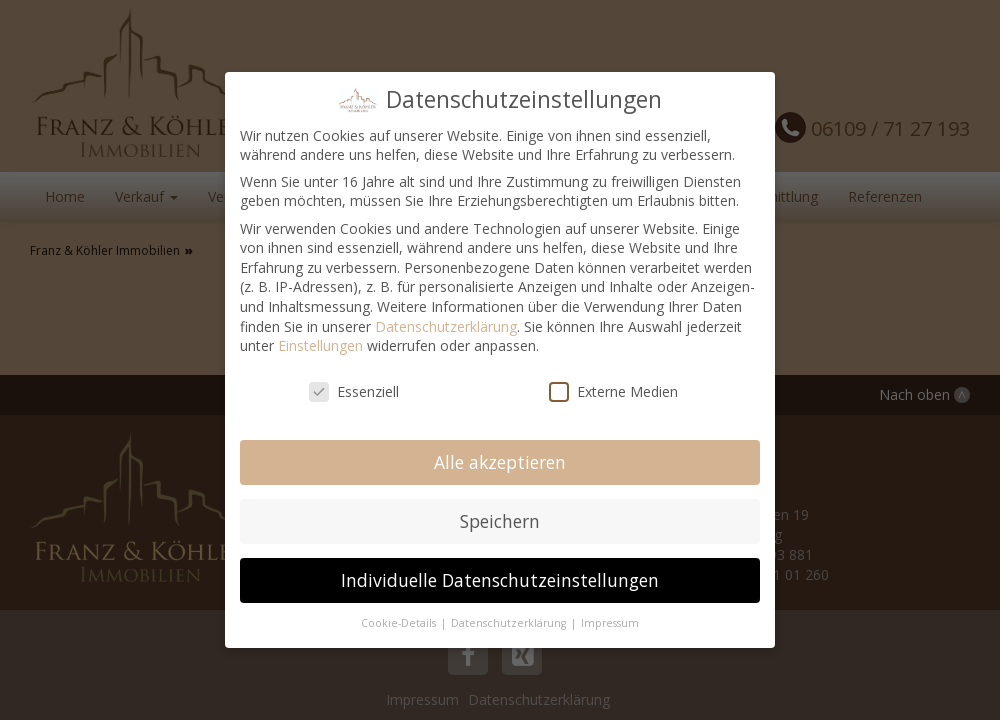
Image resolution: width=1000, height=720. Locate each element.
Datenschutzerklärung (446, 326)
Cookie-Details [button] (400, 623)
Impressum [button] (610, 623)
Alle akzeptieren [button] (500, 462)
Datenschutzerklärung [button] (510, 623)
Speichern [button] (500, 521)
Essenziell (354, 391)
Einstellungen (320, 345)
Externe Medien (613, 391)
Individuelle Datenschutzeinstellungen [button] (500, 580)
